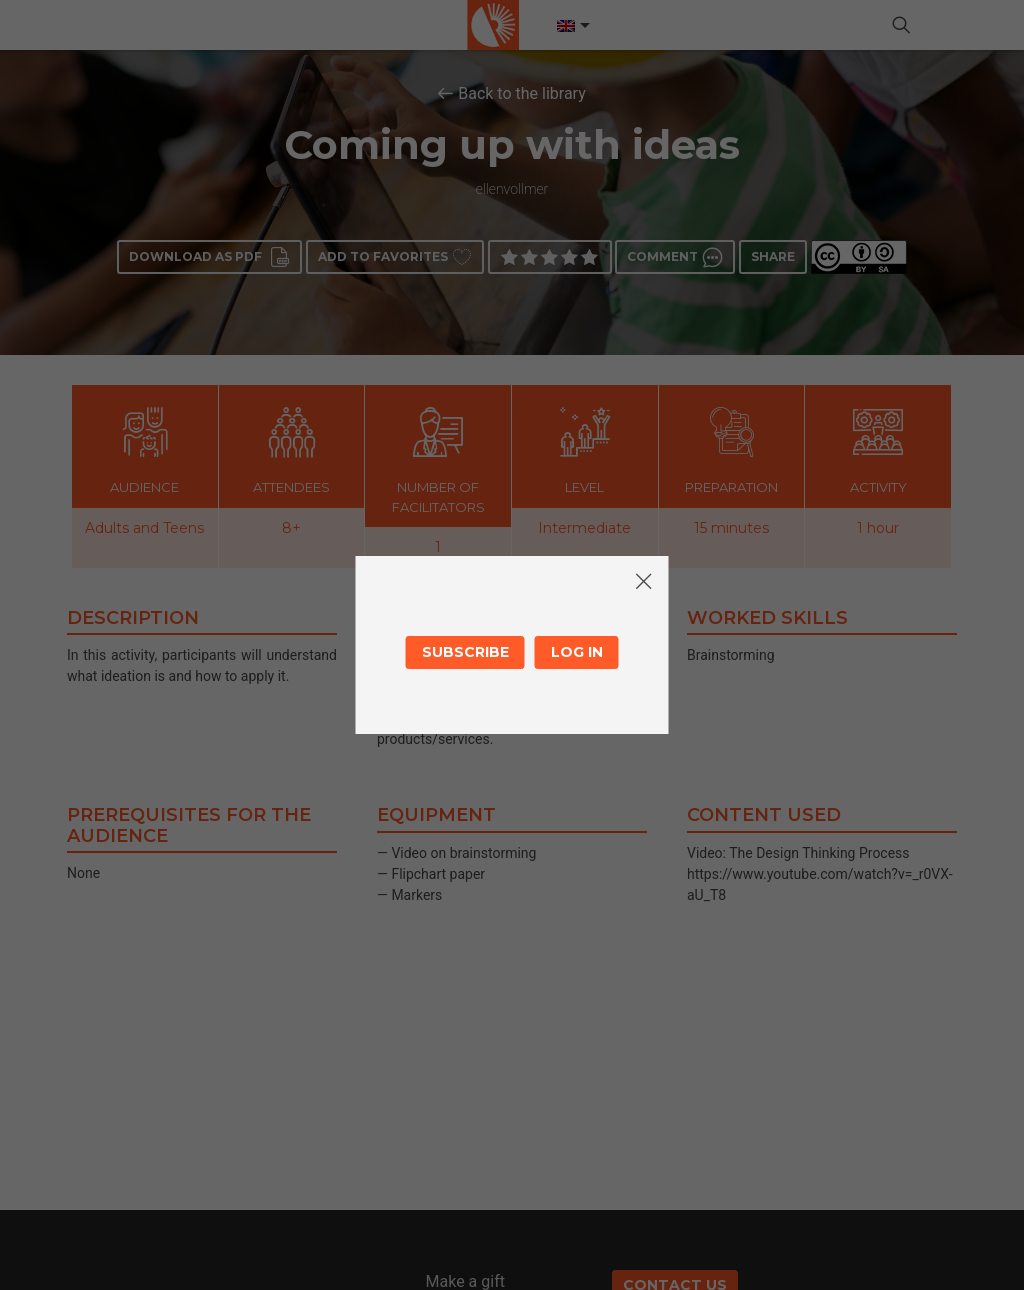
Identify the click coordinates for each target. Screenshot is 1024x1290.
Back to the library (522, 93)
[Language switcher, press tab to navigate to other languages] (572, 26)
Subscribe (465, 652)
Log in (577, 652)
